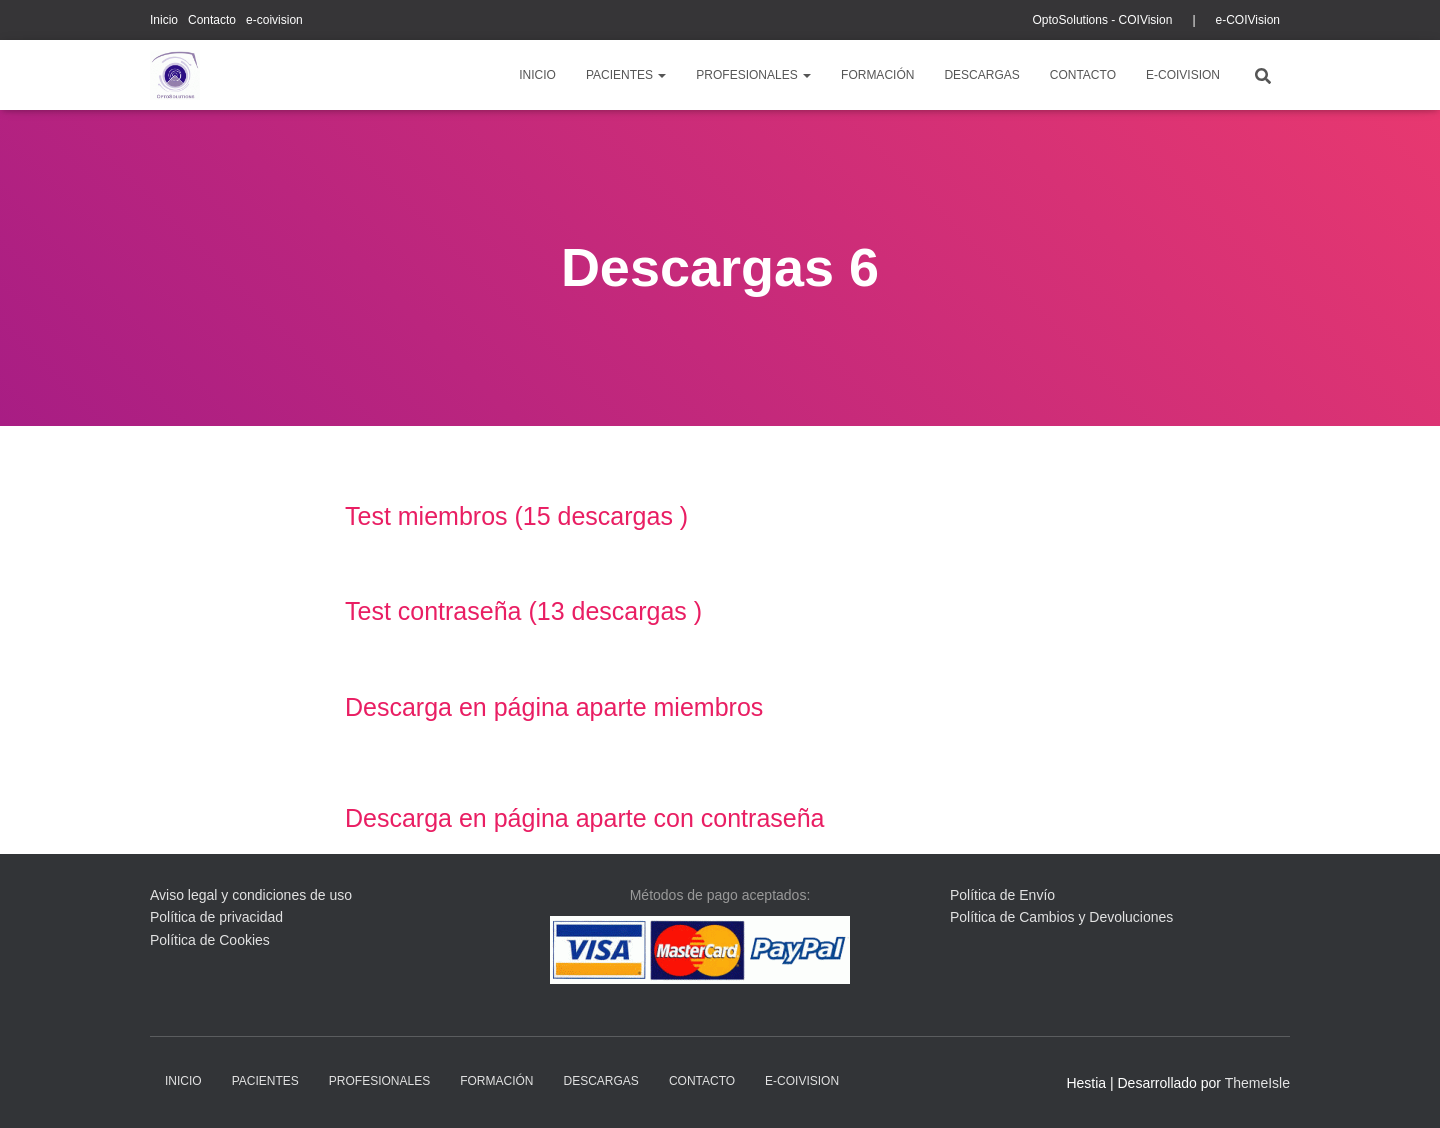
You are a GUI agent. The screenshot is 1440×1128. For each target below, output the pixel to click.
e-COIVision (1248, 20)
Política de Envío (1002, 895)
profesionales (753, 75)
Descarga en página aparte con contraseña (585, 818)
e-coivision (274, 20)
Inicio (164, 20)
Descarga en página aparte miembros (554, 707)
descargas (981, 75)
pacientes (626, 75)
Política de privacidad (216, 917)
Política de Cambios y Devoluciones (1061, 917)
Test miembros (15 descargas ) (516, 516)
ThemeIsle (1257, 1083)
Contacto (212, 20)
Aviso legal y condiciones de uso (251, 895)
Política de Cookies (210, 940)
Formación (877, 75)
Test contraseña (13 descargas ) (523, 611)
